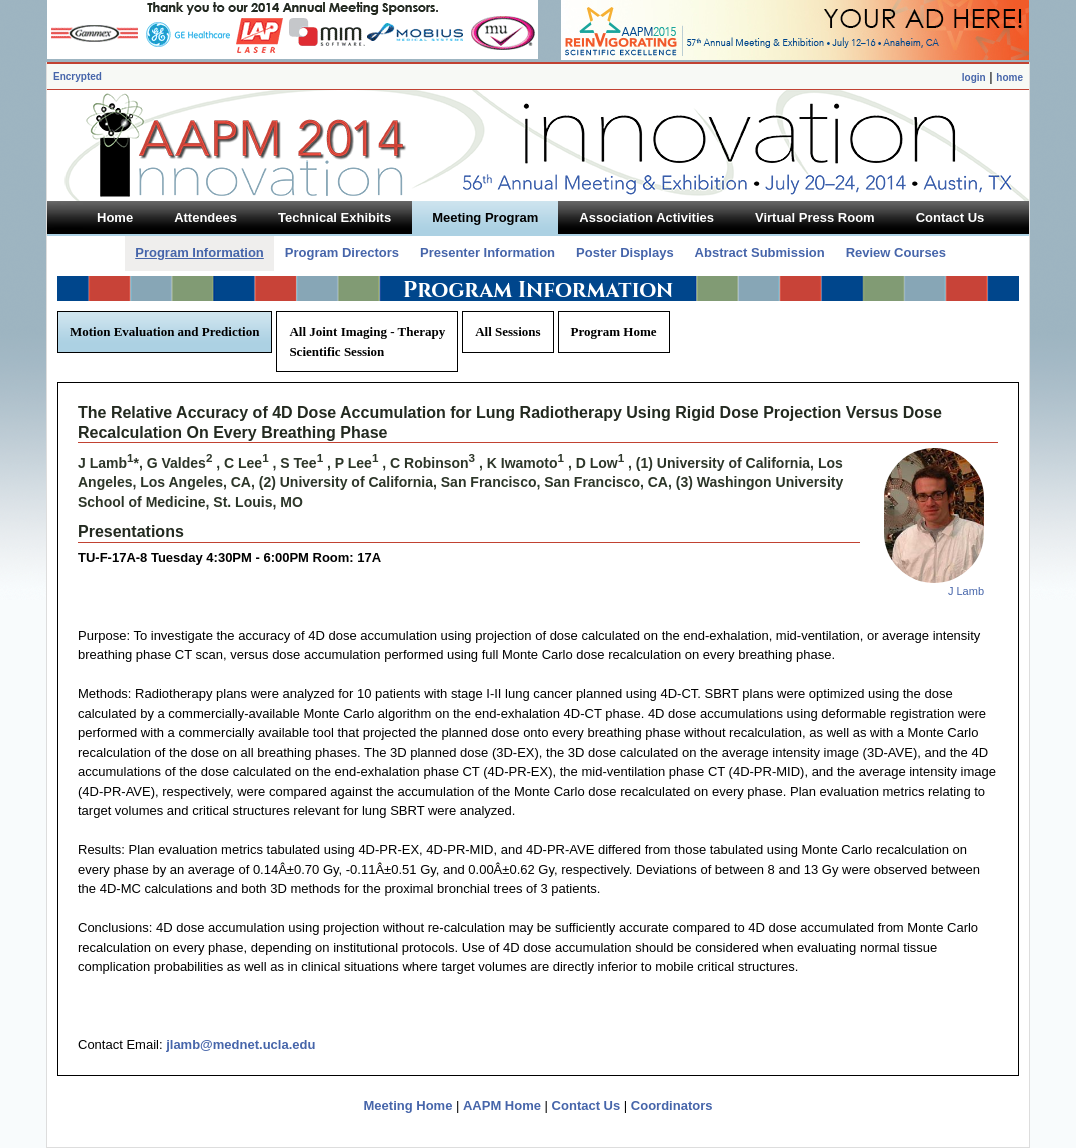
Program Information (199, 252)
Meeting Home (408, 1105)
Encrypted (77, 76)
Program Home (614, 331)
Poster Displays (625, 252)
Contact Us (586, 1105)
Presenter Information (487, 252)
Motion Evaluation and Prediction (164, 331)
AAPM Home (502, 1105)
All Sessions (507, 331)
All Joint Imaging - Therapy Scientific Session (367, 341)
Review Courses (896, 252)
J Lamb (966, 591)
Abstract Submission (760, 252)
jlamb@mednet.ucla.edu (240, 1044)
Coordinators (672, 1105)
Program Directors (342, 252)
